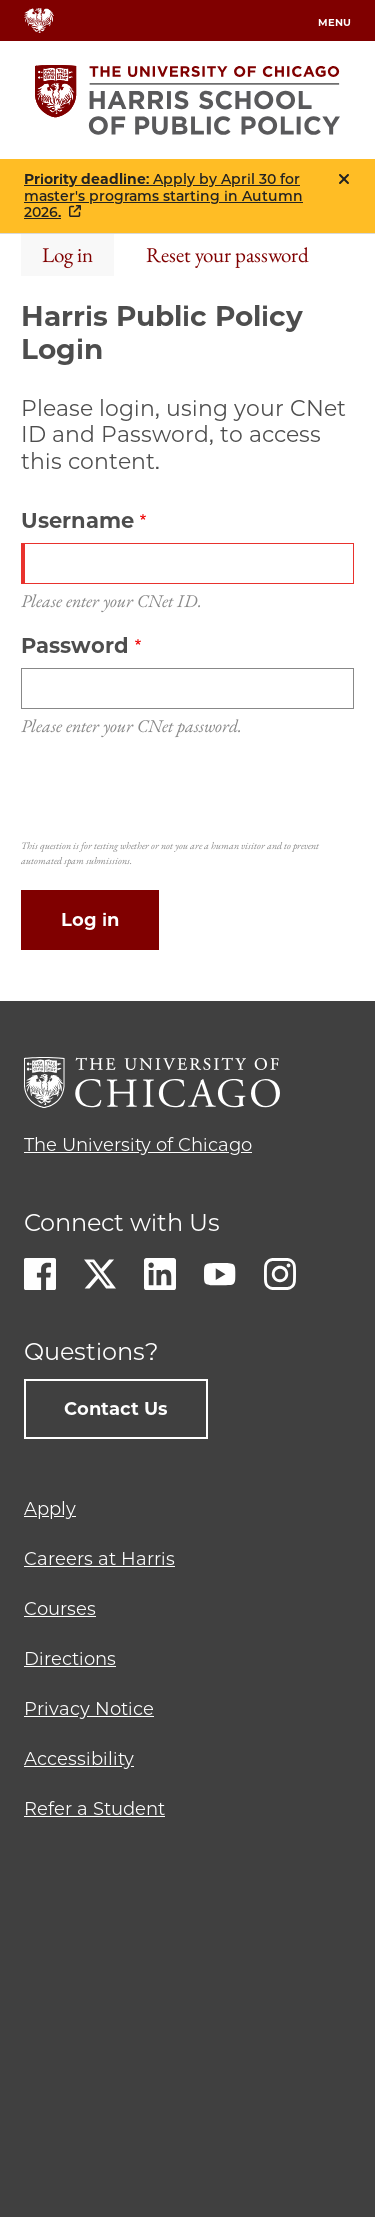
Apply (50, 1509)
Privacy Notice (89, 1709)
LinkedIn (160, 1274)
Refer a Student (94, 1809)
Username (77, 520)
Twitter (100, 1274)
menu (334, 22)
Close (344, 179)
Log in (67, 254)
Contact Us (116, 1409)
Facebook (40, 1274)
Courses (60, 1609)
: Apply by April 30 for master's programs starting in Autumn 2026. (163, 196)
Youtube (220, 1274)
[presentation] (173, 793)
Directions (70, 1659)
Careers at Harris (99, 1559)
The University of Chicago (138, 1145)
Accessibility (79, 1759)
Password (75, 645)
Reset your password (227, 254)
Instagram (280, 1274)
